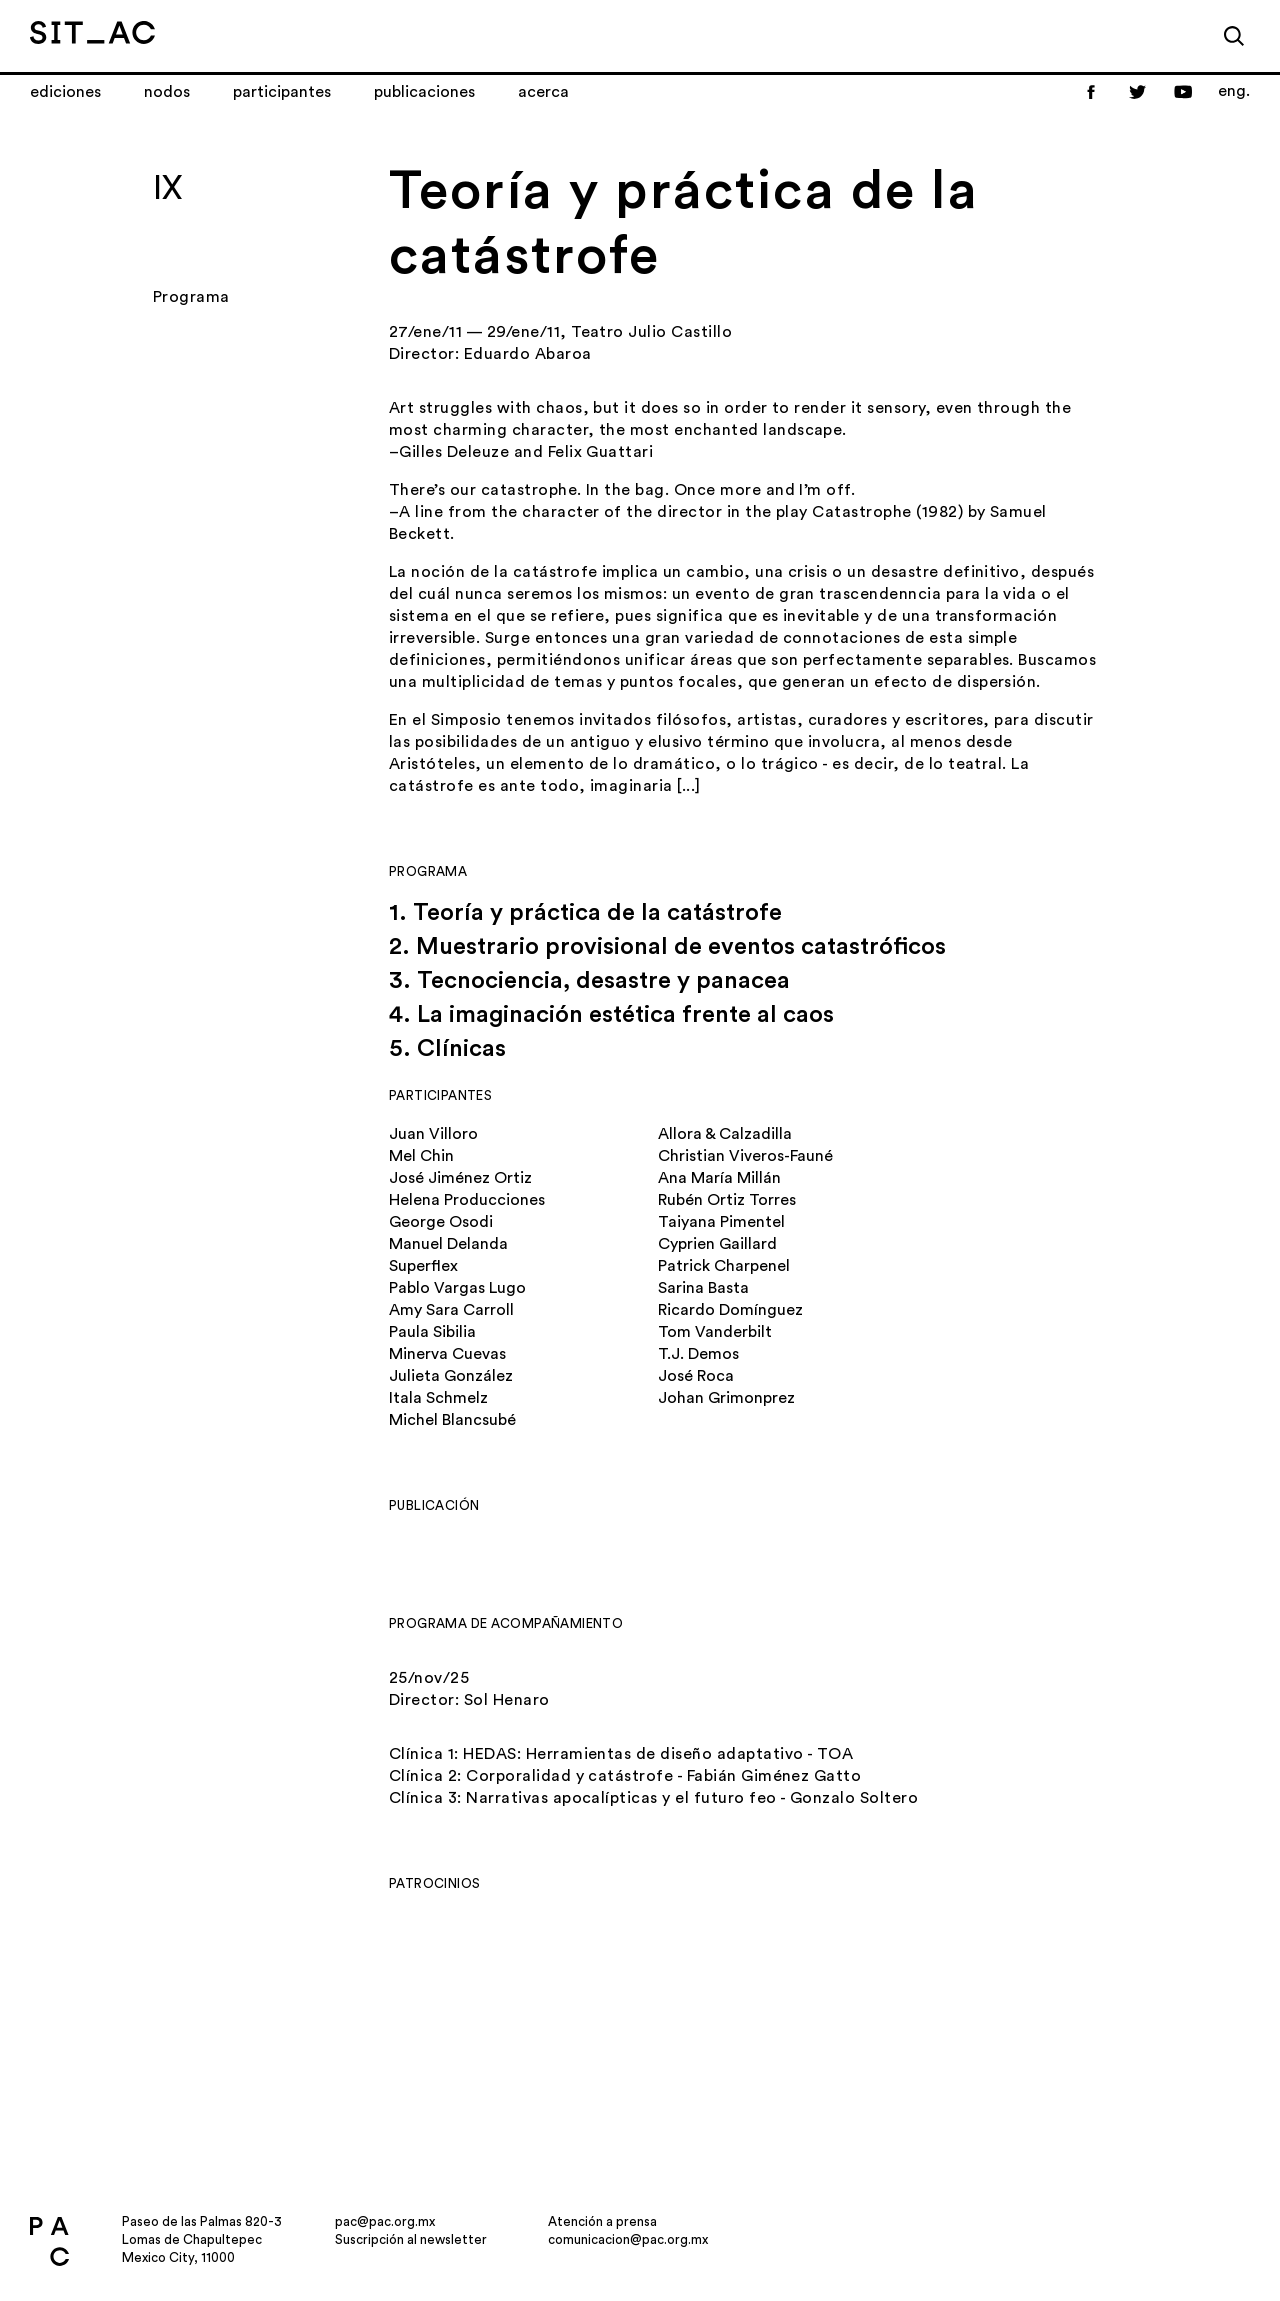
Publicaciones (424, 92)
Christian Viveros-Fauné (745, 1156)
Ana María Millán (719, 1178)
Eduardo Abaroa (528, 354)
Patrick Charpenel (724, 1266)
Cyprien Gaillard (717, 1244)
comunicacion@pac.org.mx (628, 2239)
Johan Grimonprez (726, 1398)
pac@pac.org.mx (385, 2221)
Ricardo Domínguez (730, 1310)
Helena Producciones (467, 1200)
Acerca (543, 92)
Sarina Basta (703, 1288)
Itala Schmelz (438, 1398)
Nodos (167, 92)
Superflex (423, 1266)
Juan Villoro (433, 1134)
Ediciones (65, 92)
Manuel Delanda (448, 1244)
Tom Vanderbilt (715, 1332)
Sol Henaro (507, 1700)
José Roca (696, 1376)
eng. (1234, 91)
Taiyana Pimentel (721, 1222)
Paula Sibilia (432, 1332)
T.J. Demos (698, 1354)
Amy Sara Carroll (451, 1310)
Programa (191, 297)
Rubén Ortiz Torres (727, 1200)
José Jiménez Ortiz (460, 1178)
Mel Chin (421, 1156)
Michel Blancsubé (452, 1420)
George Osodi (441, 1222)
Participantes (282, 92)
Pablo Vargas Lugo (457, 1288)
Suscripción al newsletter (411, 2239)
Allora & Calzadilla (725, 1134)
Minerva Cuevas (447, 1354)
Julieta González (451, 1376)
